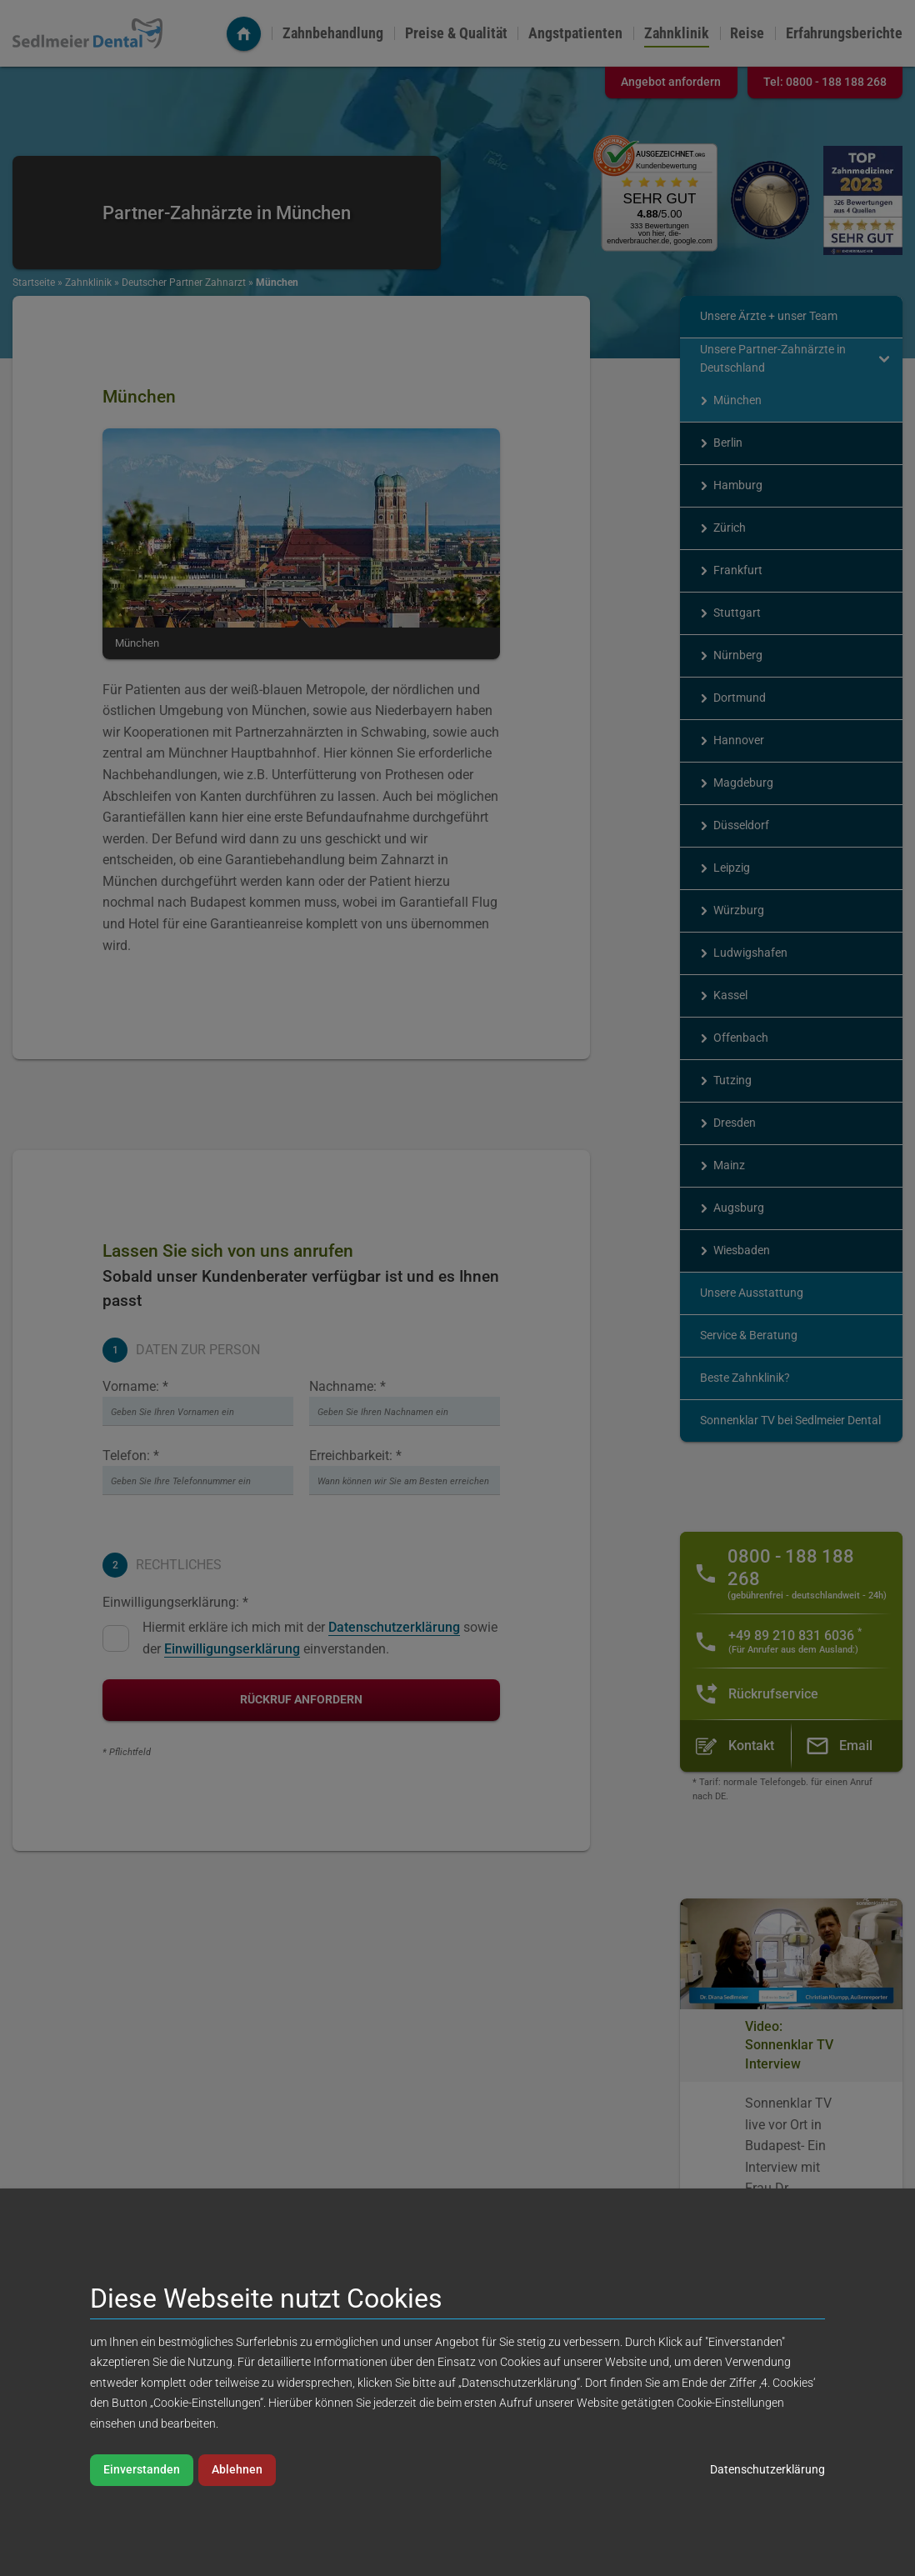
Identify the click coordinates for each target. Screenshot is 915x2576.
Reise (747, 33)
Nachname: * (347, 1386)
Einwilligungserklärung (232, 1649)
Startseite (33, 282)
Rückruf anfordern (301, 1700)
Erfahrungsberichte (844, 33)
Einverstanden (141, 2470)
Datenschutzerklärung (394, 1627)
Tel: (825, 82)
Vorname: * (135, 1386)
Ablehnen (237, 2470)
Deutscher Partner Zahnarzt (184, 282)
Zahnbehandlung (332, 33)
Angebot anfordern (671, 82)
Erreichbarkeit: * (355, 1455)
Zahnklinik (676, 33)
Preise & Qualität (456, 33)
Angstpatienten (575, 33)
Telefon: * (130, 1455)
